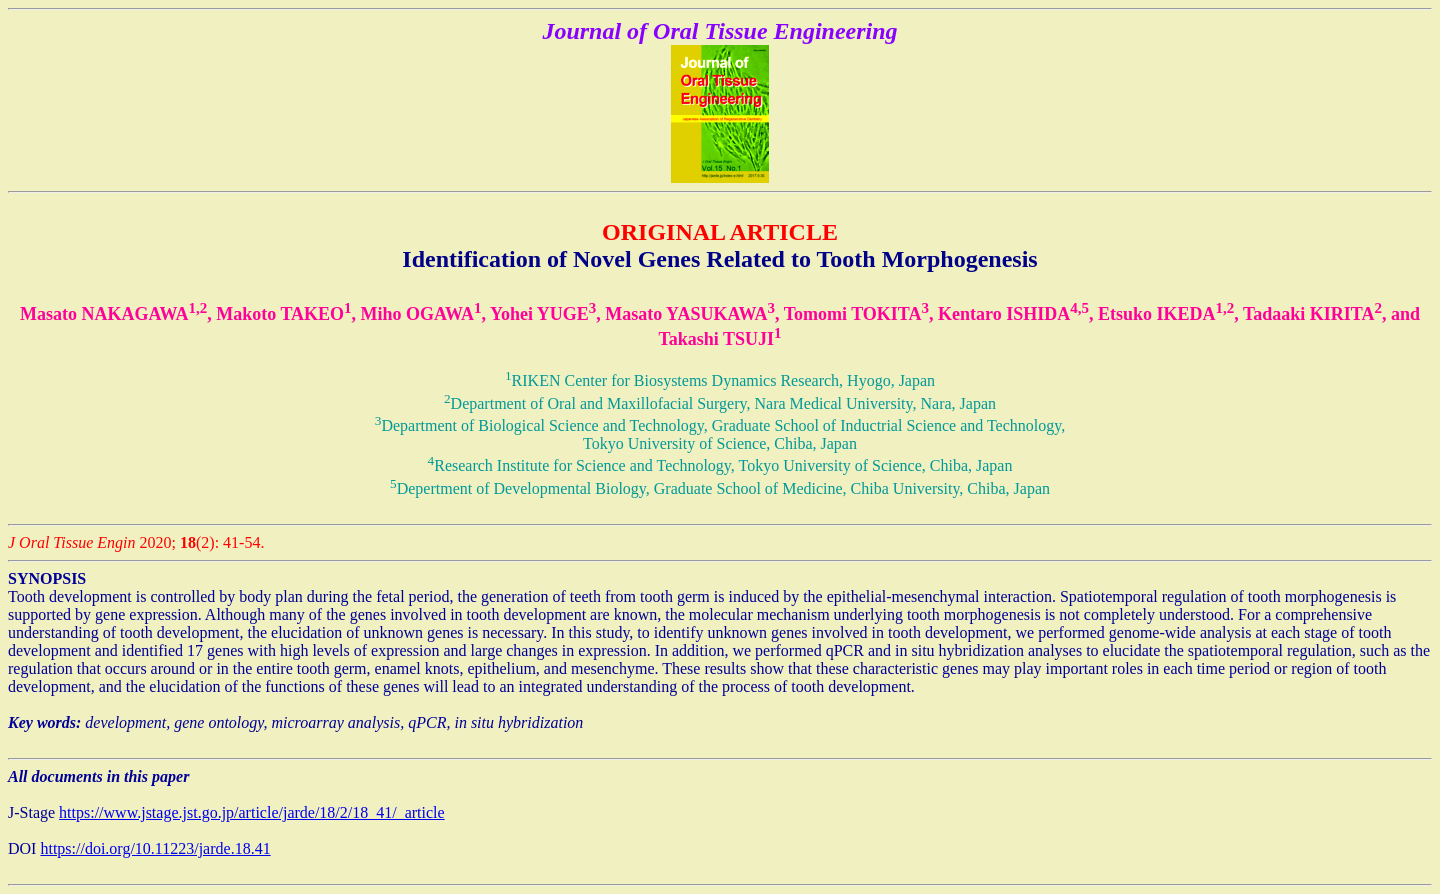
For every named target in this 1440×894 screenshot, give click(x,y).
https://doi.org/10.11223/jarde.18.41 (155, 848)
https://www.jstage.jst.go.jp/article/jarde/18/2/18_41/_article (252, 812)
